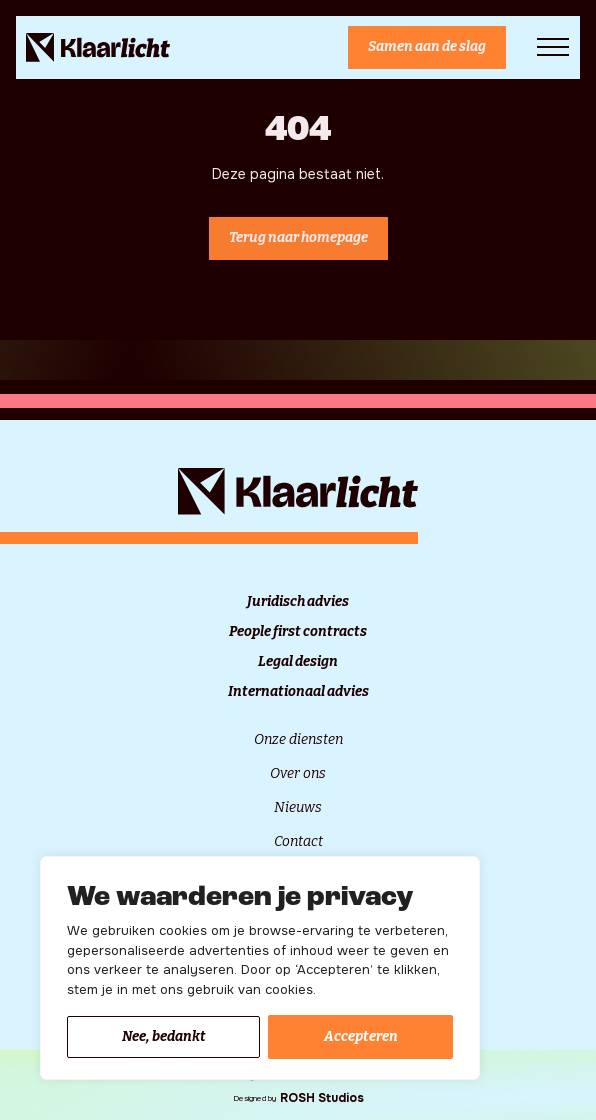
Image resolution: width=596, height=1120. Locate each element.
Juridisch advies (298, 602)
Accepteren (361, 1036)
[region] (260, 968)
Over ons (298, 773)
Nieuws (298, 807)
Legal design (298, 662)
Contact (298, 841)
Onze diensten (298, 739)
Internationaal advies (298, 692)
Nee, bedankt (164, 1036)
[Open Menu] (553, 47)
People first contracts (298, 632)
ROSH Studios (322, 1098)
